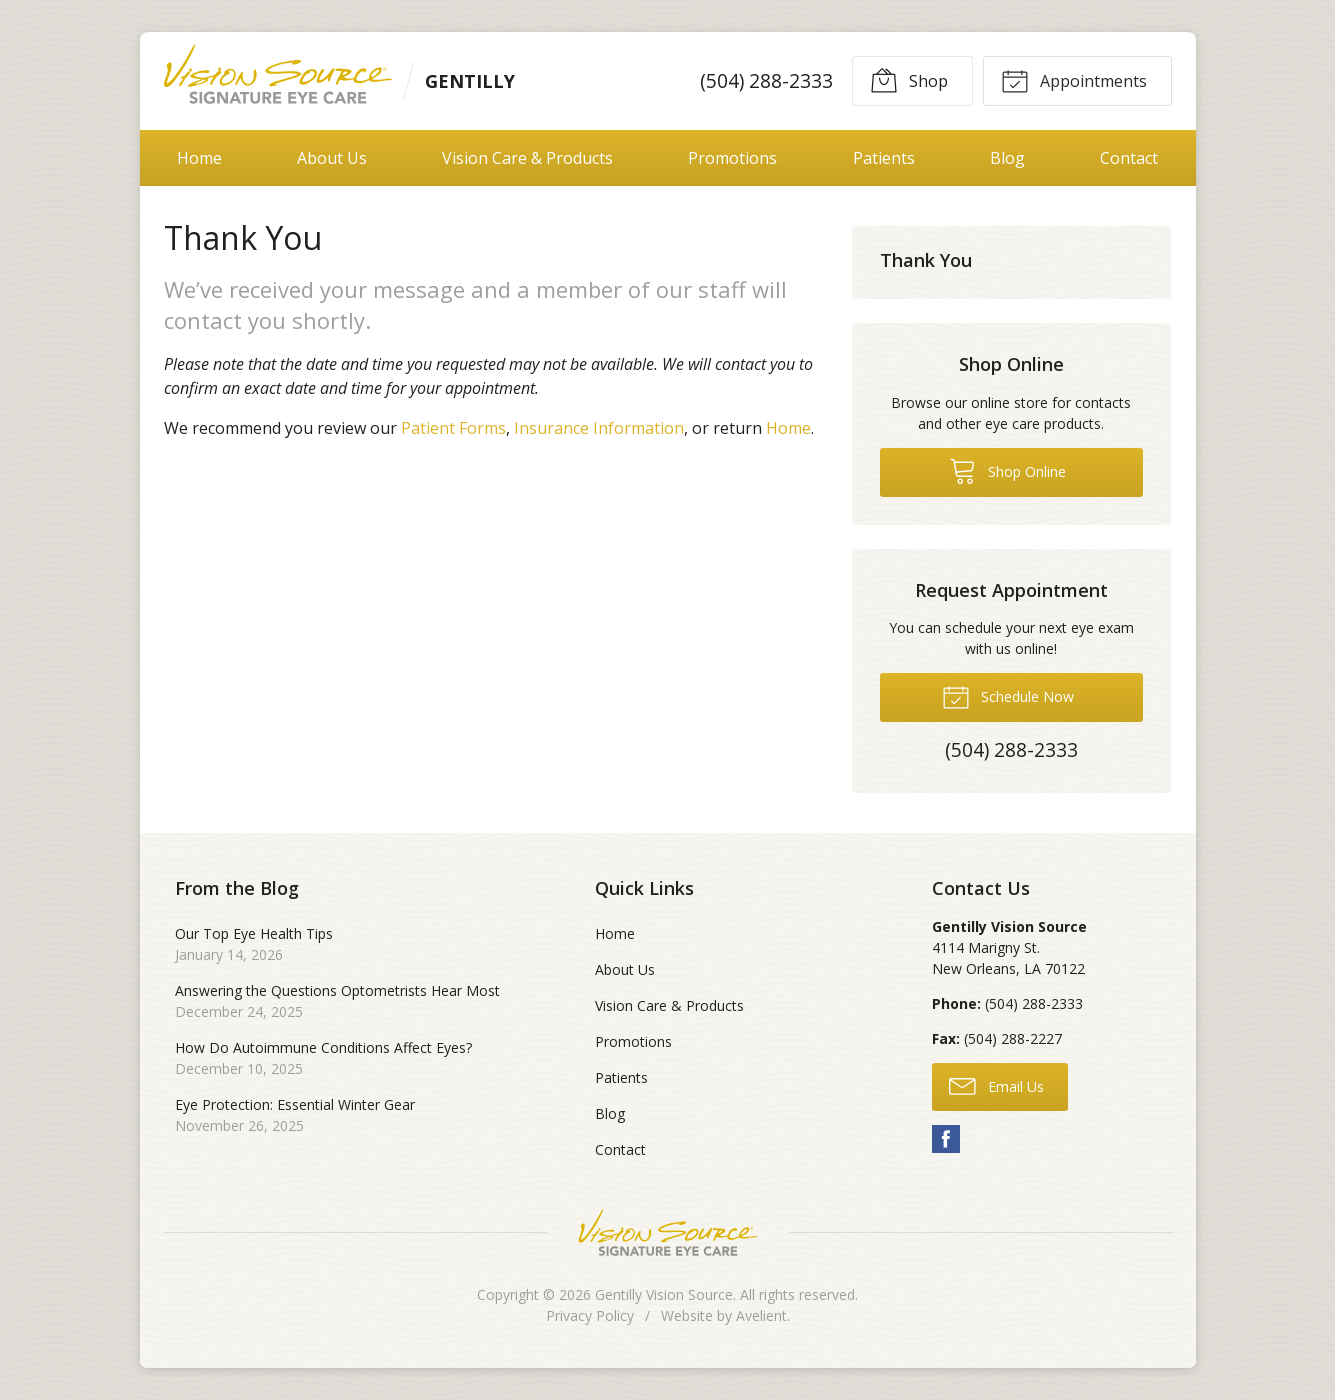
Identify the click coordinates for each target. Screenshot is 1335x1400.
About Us (332, 158)
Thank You (926, 260)
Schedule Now (1008, 696)
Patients (884, 158)
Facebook (946, 1139)
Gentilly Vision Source (664, 1294)
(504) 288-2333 (765, 80)
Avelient (761, 1315)
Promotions (732, 158)
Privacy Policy (590, 1315)
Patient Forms (453, 428)
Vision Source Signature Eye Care (668, 1232)
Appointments (1074, 80)
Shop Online (1007, 470)
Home (199, 158)
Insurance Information (599, 428)
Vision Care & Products (527, 158)
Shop (909, 80)
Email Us (996, 1085)
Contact (1129, 158)
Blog (1007, 158)
